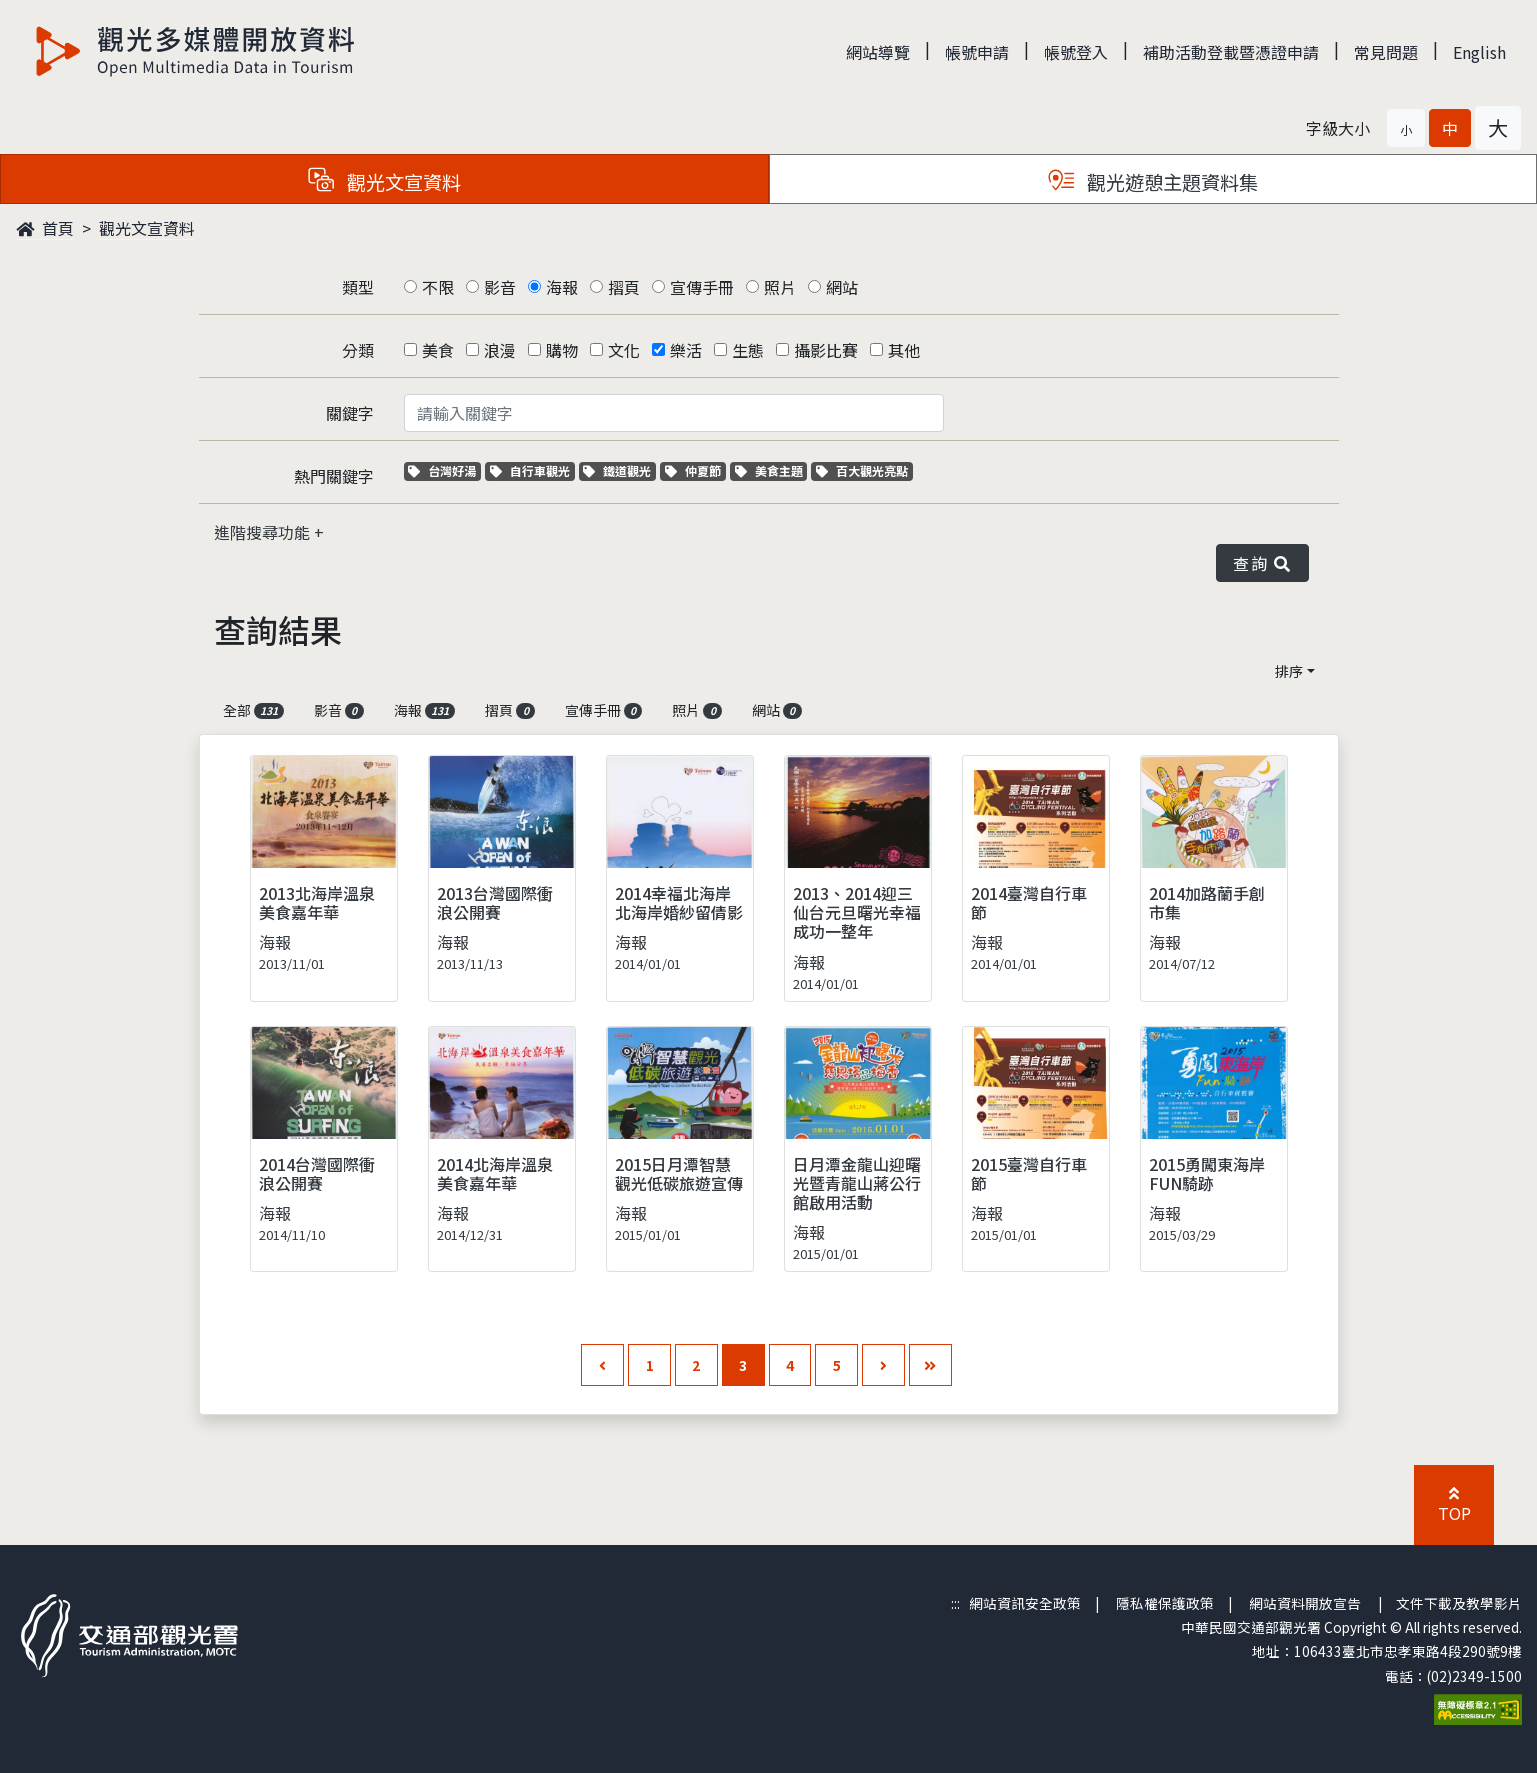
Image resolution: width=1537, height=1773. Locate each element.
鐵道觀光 (619, 470)
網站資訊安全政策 (1025, 1603)
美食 (438, 350)
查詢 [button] (1262, 563)
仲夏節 (695, 470)
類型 (358, 287)
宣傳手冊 (702, 287)
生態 (748, 350)
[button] (1406, 128)
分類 (358, 350)
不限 (438, 287)
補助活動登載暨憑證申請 (1231, 52)
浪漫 (500, 350)
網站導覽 (878, 52)
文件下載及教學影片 (1459, 1603)
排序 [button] (1289, 671)
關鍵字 (350, 413)
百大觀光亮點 (862, 470)
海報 (562, 287)
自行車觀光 (530, 470)
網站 (842, 287)
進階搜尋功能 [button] (264, 532)
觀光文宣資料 (147, 228)
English (1479, 52)
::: (955, 1603)
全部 (254, 710)
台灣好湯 (444, 470)
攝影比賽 (826, 350)
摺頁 (624, 287)
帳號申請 (977, 52)
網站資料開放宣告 (1305, 1603)
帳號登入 (1076, 52)
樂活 (686, 350)
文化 (624, 350)
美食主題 (771, 470)
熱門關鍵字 (334, 476)
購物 (562, 350)
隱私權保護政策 (1165, 1603)
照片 (780, 287)
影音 (500, 287)
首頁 (45, 228)
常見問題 (1386, 52)
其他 (904, 350)
